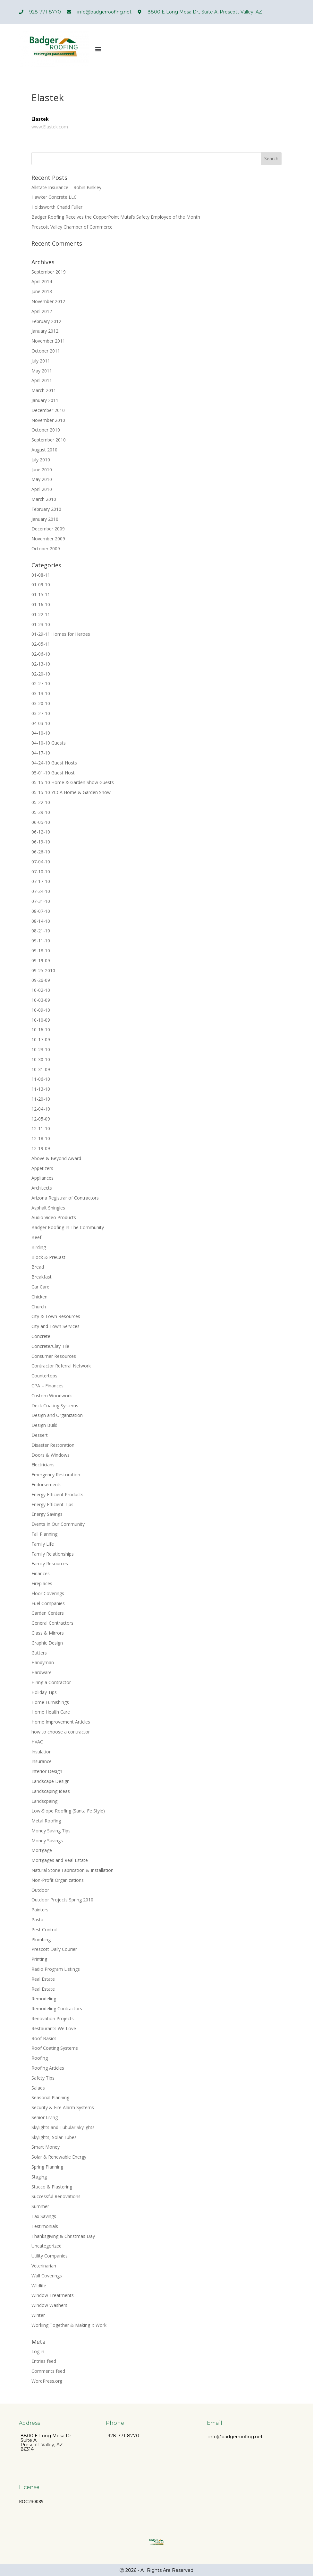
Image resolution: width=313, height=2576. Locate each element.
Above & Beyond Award (56, 1158)
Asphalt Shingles (48, 1208)
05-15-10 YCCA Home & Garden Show (71, 792)
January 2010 (44, 519)
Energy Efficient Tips (52, 1504)
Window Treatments (52, 2295)
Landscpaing (44, 1801)
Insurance (41, 1761)
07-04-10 (40, 862)
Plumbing (41, 1939)
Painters (39, 1910)
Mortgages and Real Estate (59, 1860)
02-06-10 (40, 654)
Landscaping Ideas (50, 1791)
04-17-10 (40, 753)
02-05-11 (40, 644)
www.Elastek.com (49, 127)
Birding (38, 1247)
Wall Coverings (46, 2276)
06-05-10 (40, 822)
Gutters (39, 1653)
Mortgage (41, 1850)
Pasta (37, 1920)
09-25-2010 (43, 970)
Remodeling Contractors (56, 2008)
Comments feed (48, 2371)
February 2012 (46, 321)
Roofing (39, 2058)
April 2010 (41, 489)
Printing (39, 1959)
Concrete (40, 1336)
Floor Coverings (47, 1593)
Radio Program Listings (55, 1969)
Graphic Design (47, 1643)
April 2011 (41, 380)
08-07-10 (40, 911)
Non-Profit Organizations (57, 1880)
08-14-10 (40, 921)
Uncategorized (46, 2246)
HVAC (37, 1742)
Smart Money (45, 2147)
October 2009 (45, 549)
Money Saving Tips (51, 1831)
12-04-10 (40, 1109)
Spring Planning (47, 2167)
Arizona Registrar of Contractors (65, 1198)
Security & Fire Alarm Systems (62, 2107)
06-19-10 (40, 842)
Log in (37, 2351)
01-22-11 (40, 614)
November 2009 (48, 539)
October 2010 (45, 430)
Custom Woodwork (51, 1396)
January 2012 (44, 331)
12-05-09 (40, 1119)
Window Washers (49, 2305)
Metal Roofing (46, 1821)
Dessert (39, 1435)
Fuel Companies (48, 1603)
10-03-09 (40, 1000)
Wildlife (38, 2286)
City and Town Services (55, 1326)
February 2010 (46, 509)
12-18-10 (40, 1138)
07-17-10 (40, 881)
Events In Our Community (58, 1524)
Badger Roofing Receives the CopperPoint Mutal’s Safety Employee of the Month (115, 217)
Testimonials (44, 2226)
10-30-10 (40, 1059)
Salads (38, 2088)
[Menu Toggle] (98, 49)
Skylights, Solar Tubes (54, 2137)
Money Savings (47, 1841)
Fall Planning (44, 1534)
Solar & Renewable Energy (58, 2157)
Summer (40, 2206)
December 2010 (48, 410)
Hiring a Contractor (51, 1682)
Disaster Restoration (52, 1445)
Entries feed (43, 2361)
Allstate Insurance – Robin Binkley (66, 187)
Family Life (42, 1544)
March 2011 (43, 390)
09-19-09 (40, 960)
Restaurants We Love (53, 2028)
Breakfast (41, 1277)
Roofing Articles (47, 2068)
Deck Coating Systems (54, 1405)
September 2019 (48, 272)
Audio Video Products (53, 1217)
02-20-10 (40, 674)
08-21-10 (40, 931)
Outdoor (40, 1890)
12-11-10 (40, 1128)
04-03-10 (40, 723)
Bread (37, 1267)
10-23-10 (40, 1049)
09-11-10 (40, 941)
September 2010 (48, 440)
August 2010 (44, 450)
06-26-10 (40, 852)
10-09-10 (40, 1010)
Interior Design (46, 1771)
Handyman (42, 1662)
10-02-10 (40, 990)
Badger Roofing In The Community (67, 1227)
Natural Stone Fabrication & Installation (72, 1870)
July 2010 (40, 460)
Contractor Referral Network (61, 1366)
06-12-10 (40, 832)
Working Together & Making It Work (68, 2325)
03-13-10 (40, 693)
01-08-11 (40, 575)
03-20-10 (40, 703)
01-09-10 (40, 584)
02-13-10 (40, 664)
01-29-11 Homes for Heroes (60, 634)
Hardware (41, 1672)
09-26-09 (40, 980)
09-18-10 (40, 950)
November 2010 (48, 420)
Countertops (44, 1376)
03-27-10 (40, 713)
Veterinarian (43, 2266)
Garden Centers (47, 1613)
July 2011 (40, 361)
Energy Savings (47, 1514)
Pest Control (44, 1929)
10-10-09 (40, 1020)
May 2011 (41, 371)
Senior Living (44, 2117)
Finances (40, 1573)
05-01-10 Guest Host (53, 773)
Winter (38, 2315)
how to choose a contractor (60, 1732)
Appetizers (42, 1168)
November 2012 (48, 301)
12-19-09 (40, 1148)
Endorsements (46, 1484)
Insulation (41, 1752)
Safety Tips (43, 2078)
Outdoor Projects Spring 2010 (62, 1900)
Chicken (39, 1297)
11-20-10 (40, 1099)
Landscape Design (50, 1781)
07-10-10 (40, 872)
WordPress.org (46, 2381)
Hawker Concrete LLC (54, 197)
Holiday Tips (44, 1692)
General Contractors (52, 1623)
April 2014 (41, 281)
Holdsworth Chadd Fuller (56, 207)
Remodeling (43, 1998)
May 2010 (41, 479)
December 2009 (48, 529)
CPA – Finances (47, 1386)
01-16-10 (40, 604)
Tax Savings (43, 2216)
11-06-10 (40, 1079)
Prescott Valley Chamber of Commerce (72, 227)
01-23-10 (40, 624)
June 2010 (41, 470)
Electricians (43, 1465)
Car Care (40, 1287)
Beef (36, 1237)
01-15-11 (40, 594)
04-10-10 (40, 733)
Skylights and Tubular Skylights (63, 2127)
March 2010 (43, 499)
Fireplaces (41, 1583)
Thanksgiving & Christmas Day (63, 2236)
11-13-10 (40, 1089)
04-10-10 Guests (48, 743)
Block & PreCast (48, 1257)
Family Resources (49, 1563)
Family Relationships (52, 1554)
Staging (39, 2177)
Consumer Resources (53, 1356)
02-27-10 (40, 683)
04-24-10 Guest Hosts (54, 763)
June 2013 (41, 291)
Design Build (44, 1425)
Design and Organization (57, 1415)
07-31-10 (40, 901)
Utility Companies (49, 2256)
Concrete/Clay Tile (50, 1346)
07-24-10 (40, 891)
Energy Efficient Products (57, 1494)
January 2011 (44, 400)
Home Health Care (50, 1712)
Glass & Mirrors (47, 1633)
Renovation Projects (52, 2018)
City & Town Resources (55, 1316)
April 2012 (41, 311)
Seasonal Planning (50, 2097)
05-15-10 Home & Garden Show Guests (72, 782)
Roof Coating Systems (54, 2048)
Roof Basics (43, 2038)
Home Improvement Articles (60, 1722)
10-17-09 (40, 1039)
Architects (41, 1188)
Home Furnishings (50, 1702)
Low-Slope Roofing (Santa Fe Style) (68, 1811)
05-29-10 (40, 812)
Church (38, 1307)
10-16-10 (40, 1029)
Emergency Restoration (55, 1474)
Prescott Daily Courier (54, 1949)
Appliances (42, 1178)
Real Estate (43, 1979)
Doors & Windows (50, 1455)
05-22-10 (40, 802)
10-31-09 (40, 1069)
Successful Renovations (55, 2196)
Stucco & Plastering (51, 2187)
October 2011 (45, 351)
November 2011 (48, 341)
